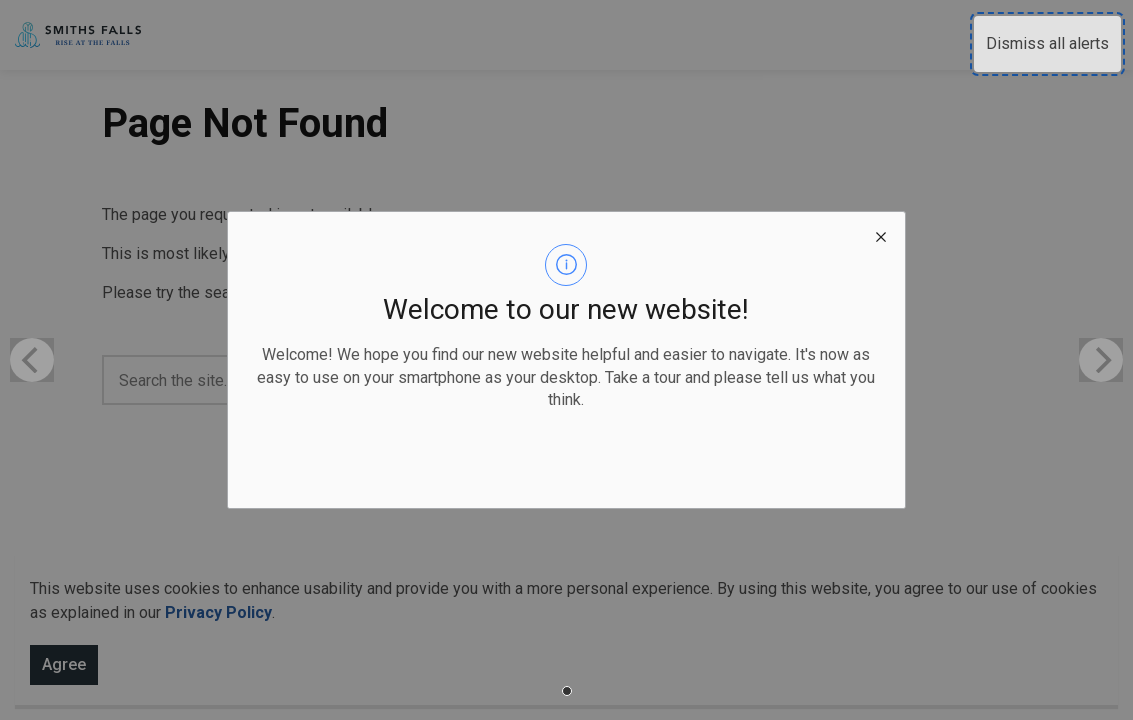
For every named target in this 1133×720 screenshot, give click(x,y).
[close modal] (881, 236)
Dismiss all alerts (1047, 43)
